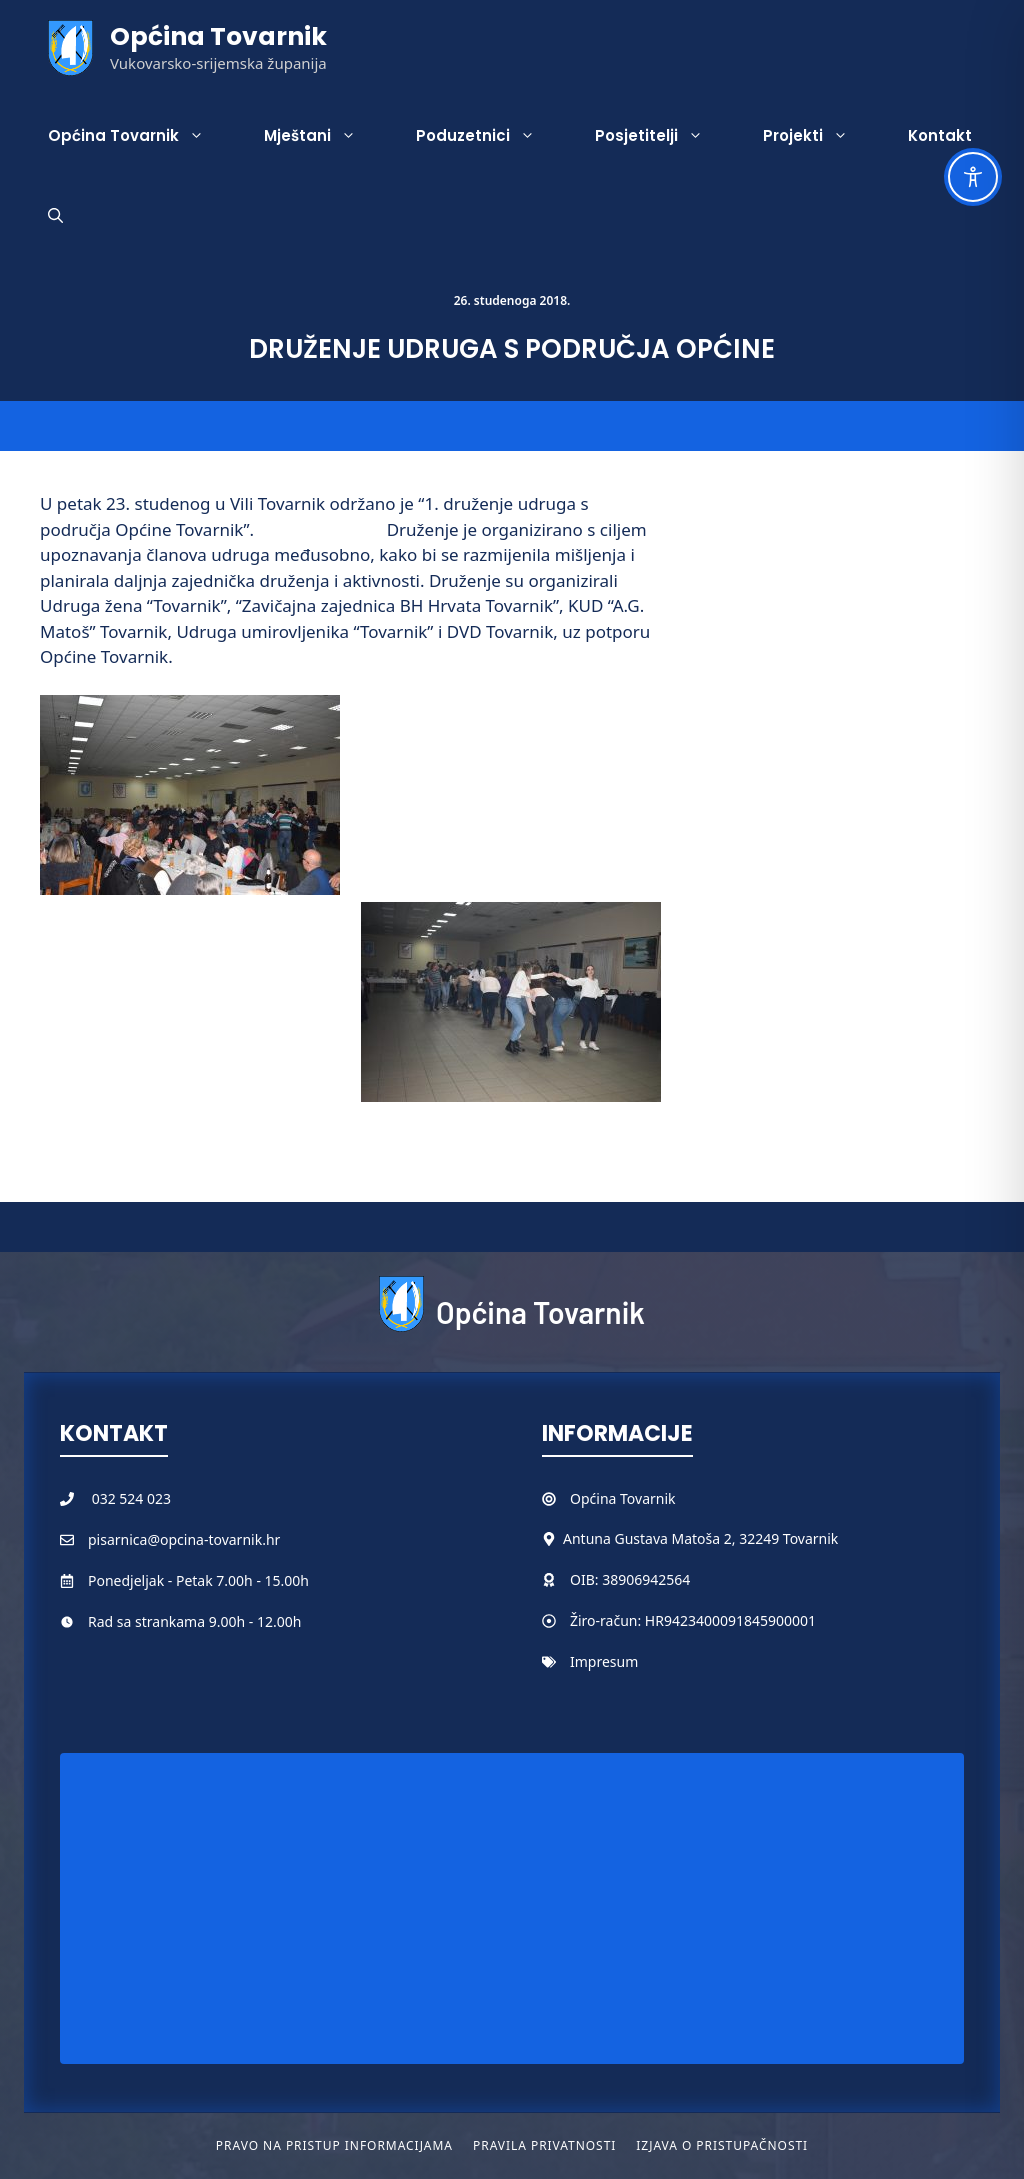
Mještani (325, 136)
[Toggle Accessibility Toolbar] (973, 177)
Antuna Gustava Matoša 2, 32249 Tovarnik (700, 1538)
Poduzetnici (490, 136)
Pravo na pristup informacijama (334, 2145)
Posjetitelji (664, 136)
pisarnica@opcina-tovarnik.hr (184, 1539)
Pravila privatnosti (544, 2145)
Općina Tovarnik (218, 36)
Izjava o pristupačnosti (722, 2145)
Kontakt (940, 135)
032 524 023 (131, 1498)
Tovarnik (647, 1498)
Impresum (604, 1661)
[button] (55, 216)
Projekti (820, 136)
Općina (595, 1498)
